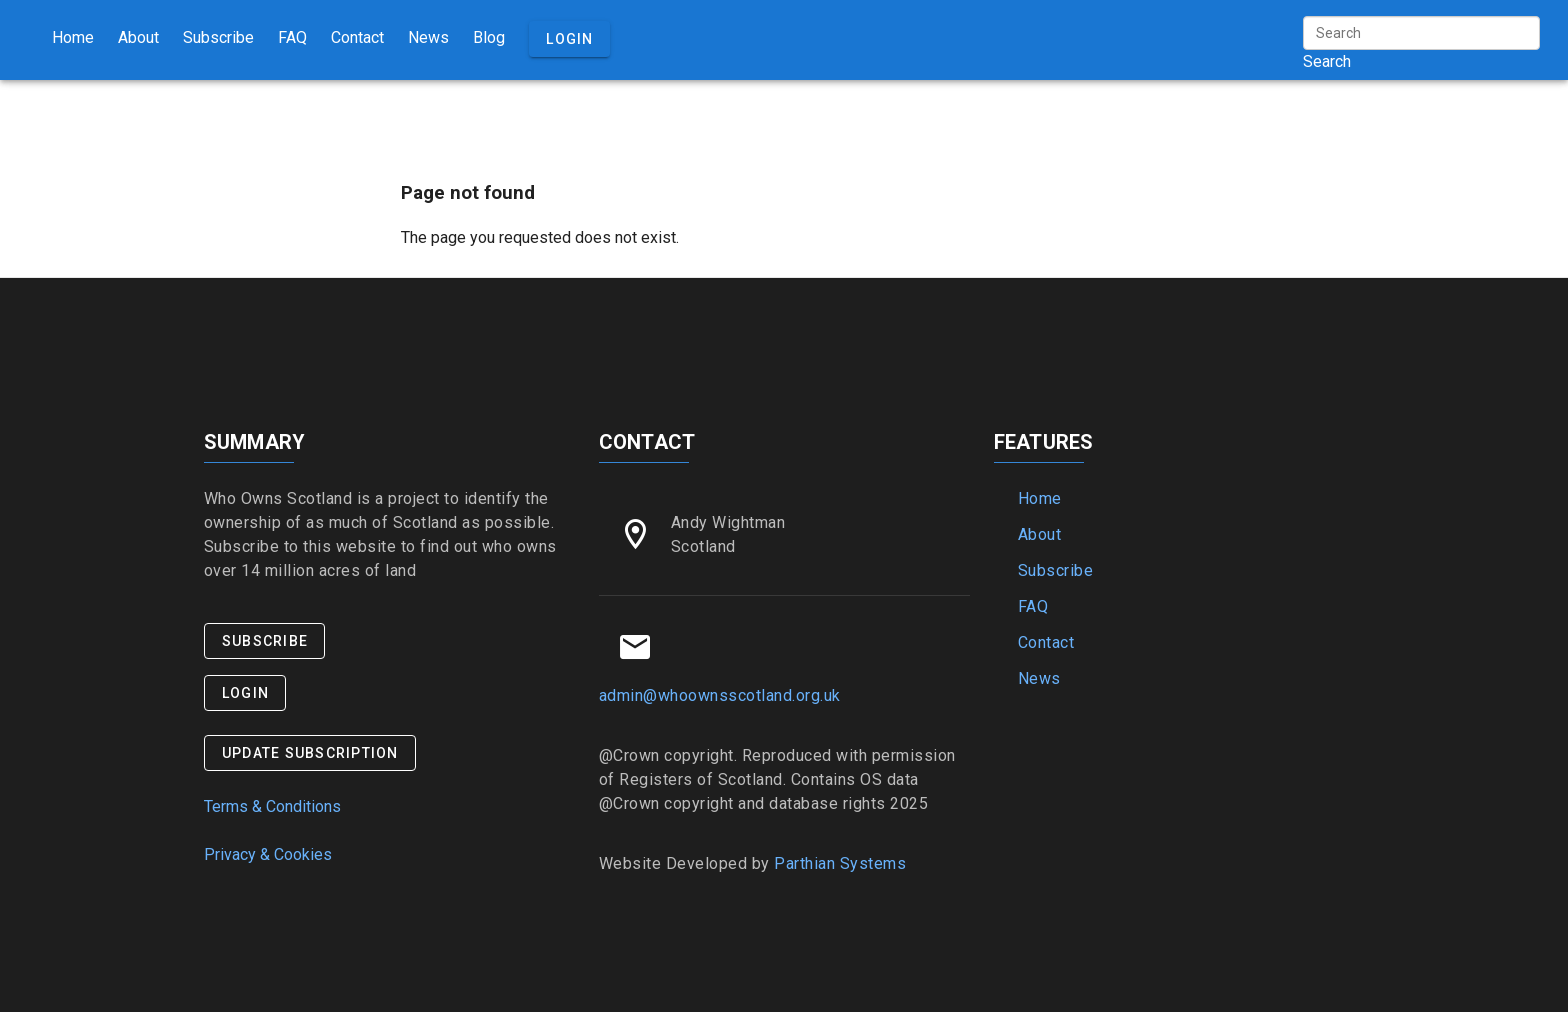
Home (73, 37)
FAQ (292, 37)
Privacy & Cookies (268, 854)
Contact (357, 37)
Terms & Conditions (272, 806)
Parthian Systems (840, 863)
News (428, 37)
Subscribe (218, 37)
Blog (489, 37)
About (138, 37)
